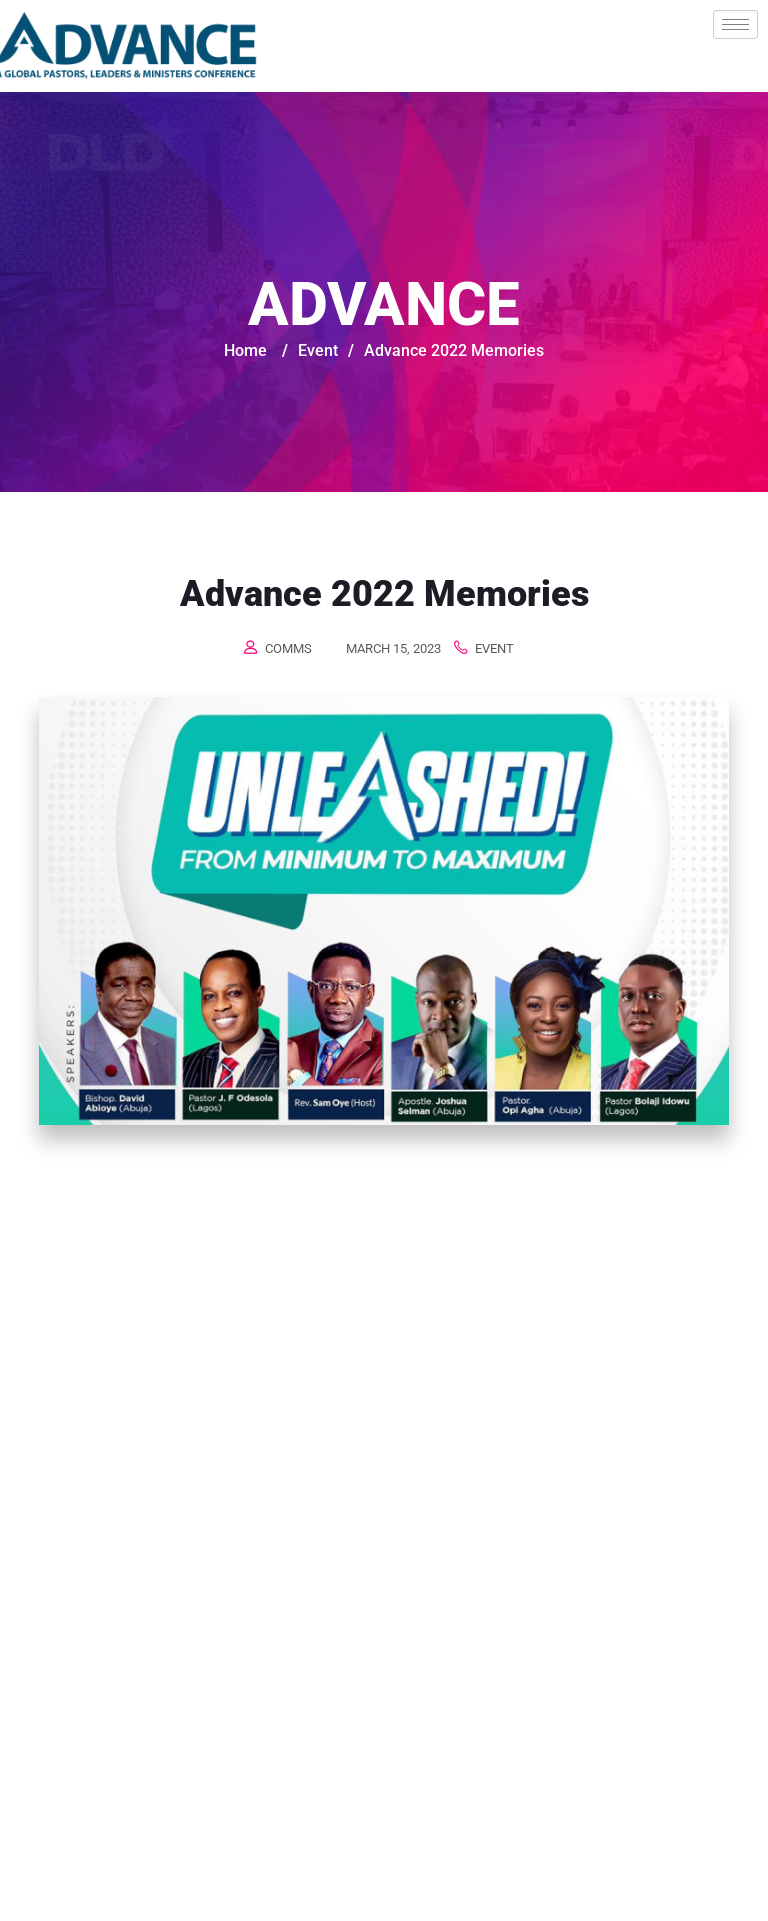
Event (494, 648)
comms (288, 648)
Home (245, 350)
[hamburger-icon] (735, 24)
